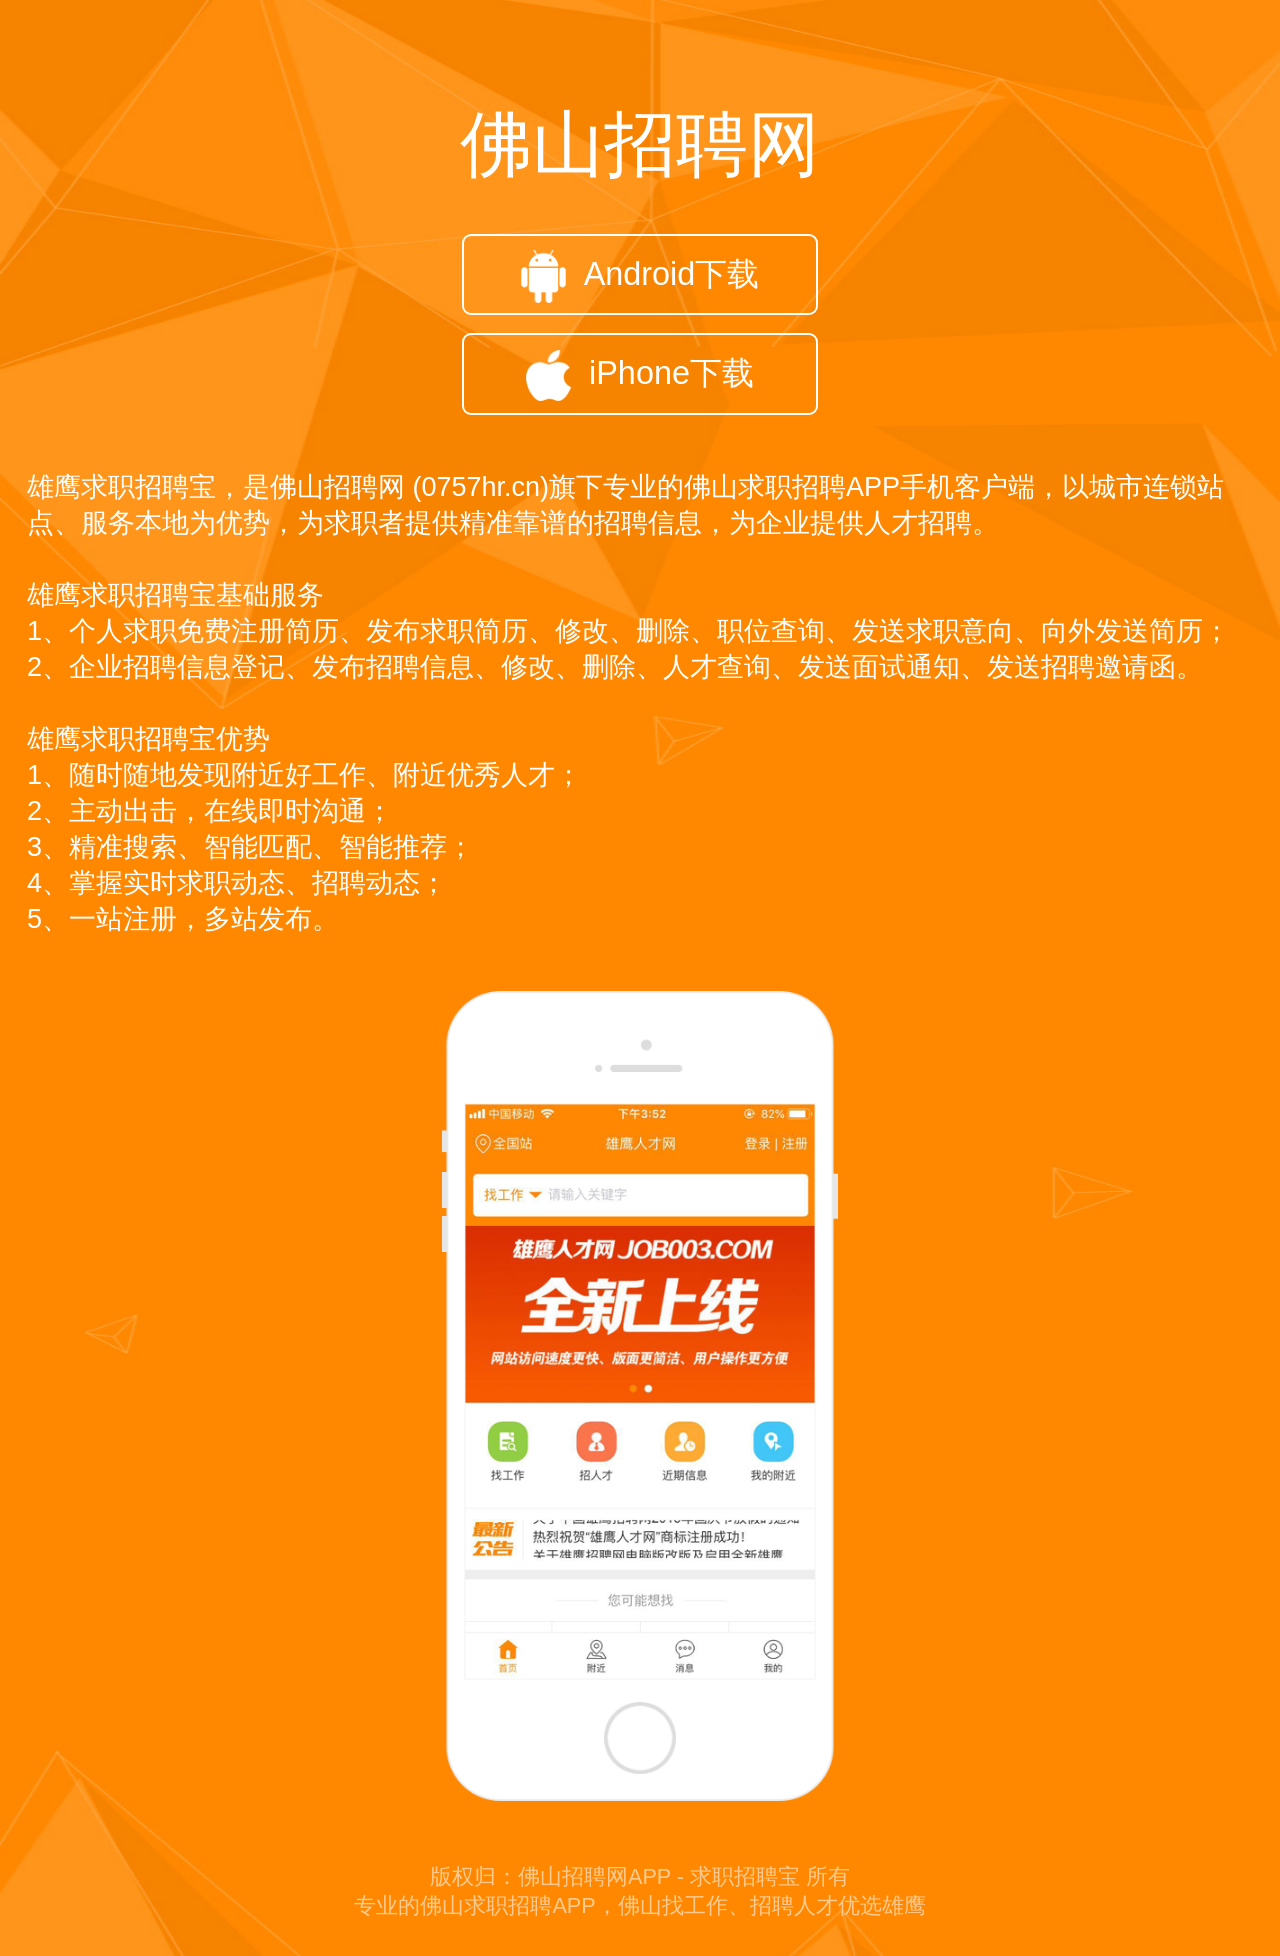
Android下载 (640, 276)
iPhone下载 (640, 375)
